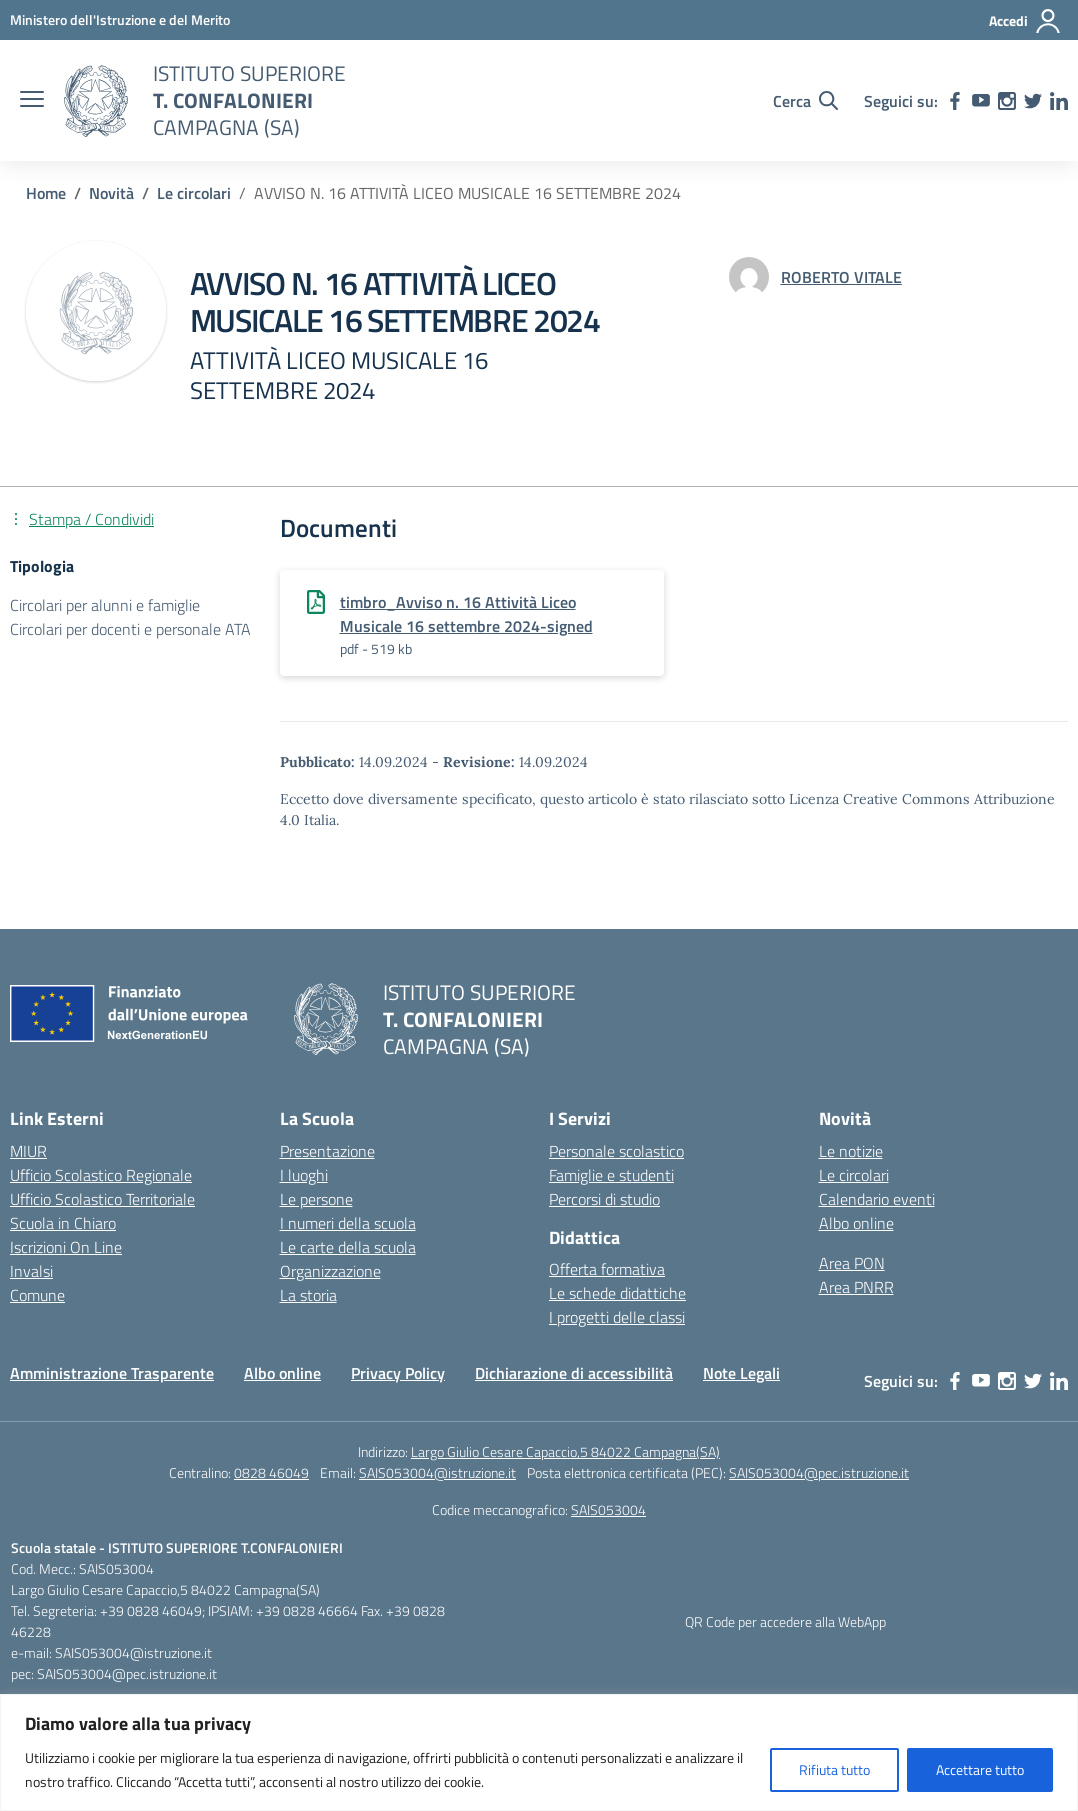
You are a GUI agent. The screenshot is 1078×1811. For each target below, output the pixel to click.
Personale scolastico (616, 1151)
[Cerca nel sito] (805, 101)
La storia (308, 1295)
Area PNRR (856, 1287)
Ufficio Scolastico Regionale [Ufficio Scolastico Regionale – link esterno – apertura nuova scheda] (101, 1175)
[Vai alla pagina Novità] (111, 193)
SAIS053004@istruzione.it (437, 1472)
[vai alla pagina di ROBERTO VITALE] (841, 277)
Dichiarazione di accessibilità (574, 1373)
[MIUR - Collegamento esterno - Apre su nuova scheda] (120, 19)
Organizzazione (330, 1271)
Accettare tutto (980, 1769)
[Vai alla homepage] (96, 101)
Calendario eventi (877, 1199)
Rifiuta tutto (834, 1769)
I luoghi (304, 1175)
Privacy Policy (398, 1373)
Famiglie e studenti (611, 1175)
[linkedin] (1059, 101)
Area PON (852, 1263)
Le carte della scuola (348, 1247)
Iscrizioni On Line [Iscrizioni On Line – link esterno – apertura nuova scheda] (66, 1247)
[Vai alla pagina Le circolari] (194, 193)
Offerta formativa (607, 1269)
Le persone (316, 1199)
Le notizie (851, 1151)
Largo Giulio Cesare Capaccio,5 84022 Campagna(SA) (565, 1451)
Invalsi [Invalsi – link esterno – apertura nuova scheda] (31, 1271)
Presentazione (327, 1151)
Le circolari (854, 1175)
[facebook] (955, 101)
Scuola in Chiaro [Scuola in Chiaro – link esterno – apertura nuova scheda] (63, 1223)
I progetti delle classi (617, 1317)
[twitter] (1033, 101)
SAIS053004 (608, 1509)
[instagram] (1007, 101)
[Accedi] (1025, 21)
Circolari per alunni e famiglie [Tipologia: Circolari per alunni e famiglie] (105, 605)
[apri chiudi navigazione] (32, 101)
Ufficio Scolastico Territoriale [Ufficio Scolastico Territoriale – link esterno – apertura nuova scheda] (102, 1199)
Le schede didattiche (617, 1293)
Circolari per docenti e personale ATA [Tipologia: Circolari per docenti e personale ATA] (130, 629)
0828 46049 (271, 1472)
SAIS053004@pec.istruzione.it (819, 1472)
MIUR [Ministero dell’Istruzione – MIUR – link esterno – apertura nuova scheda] (28, 1151)
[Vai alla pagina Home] (46, 193)
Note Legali (741, 1373)
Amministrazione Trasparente (112, 1373)
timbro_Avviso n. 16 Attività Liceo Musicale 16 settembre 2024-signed (466, 614)
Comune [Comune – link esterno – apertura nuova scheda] (37, 1295)
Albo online (856, 1223)
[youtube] (981, 101)
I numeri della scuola (348, 1223)
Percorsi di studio (604, 1199)
